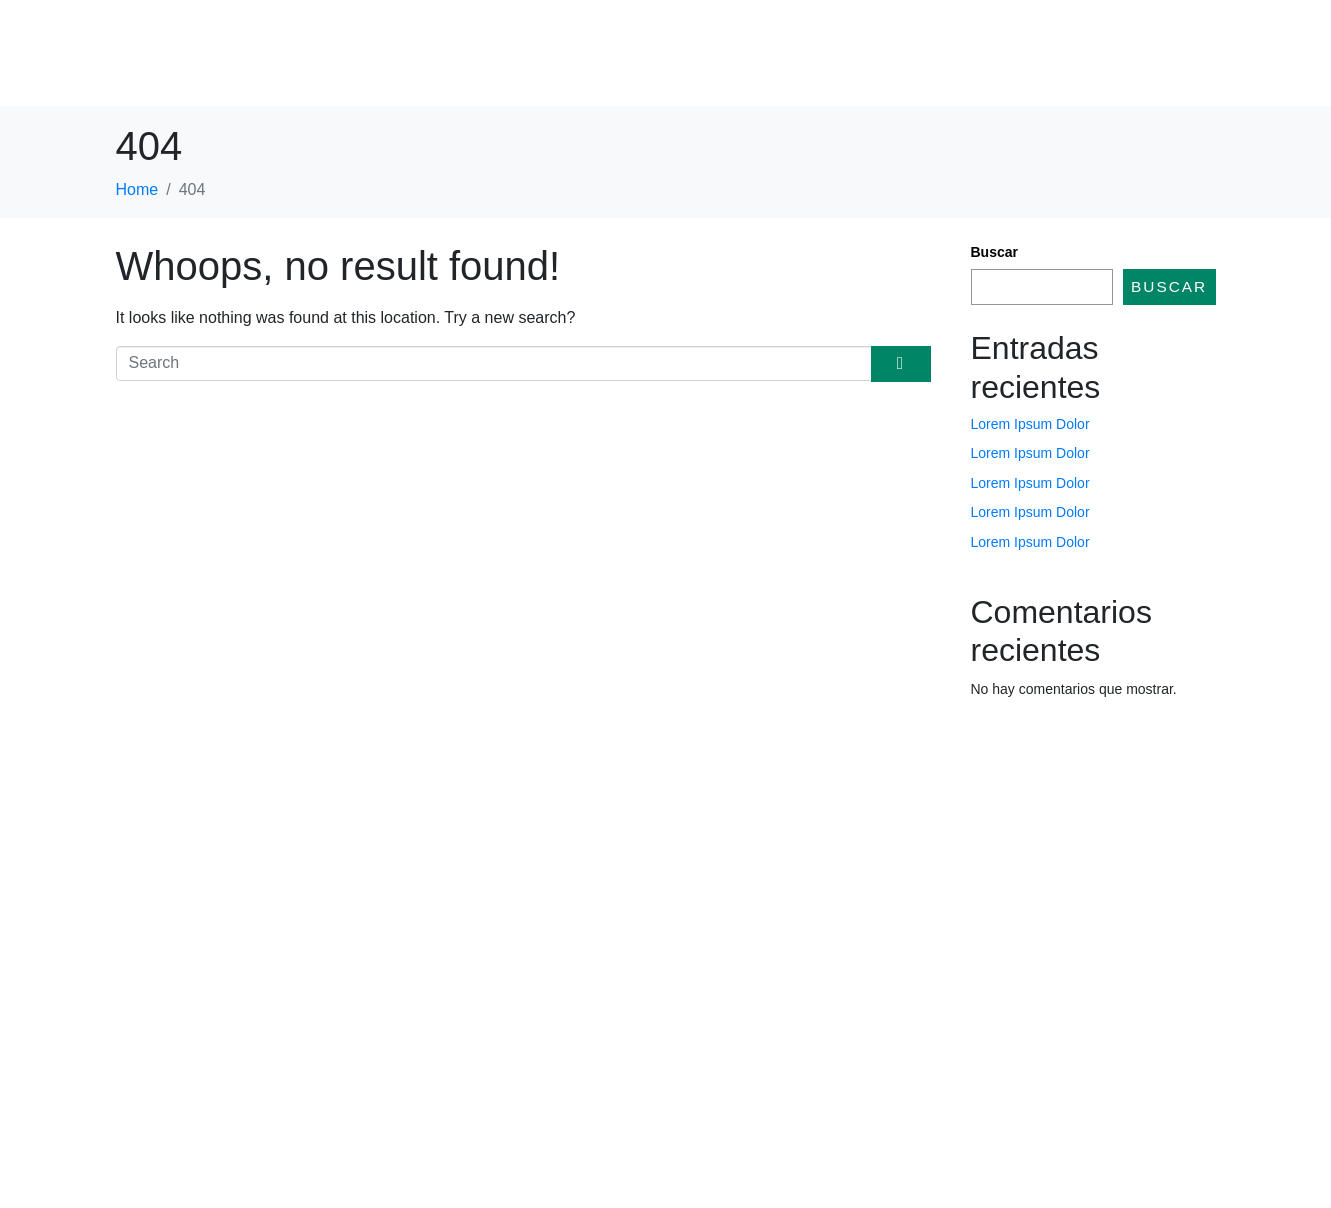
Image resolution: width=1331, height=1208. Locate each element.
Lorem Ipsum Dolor (1030, 424)
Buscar (994, 252)
